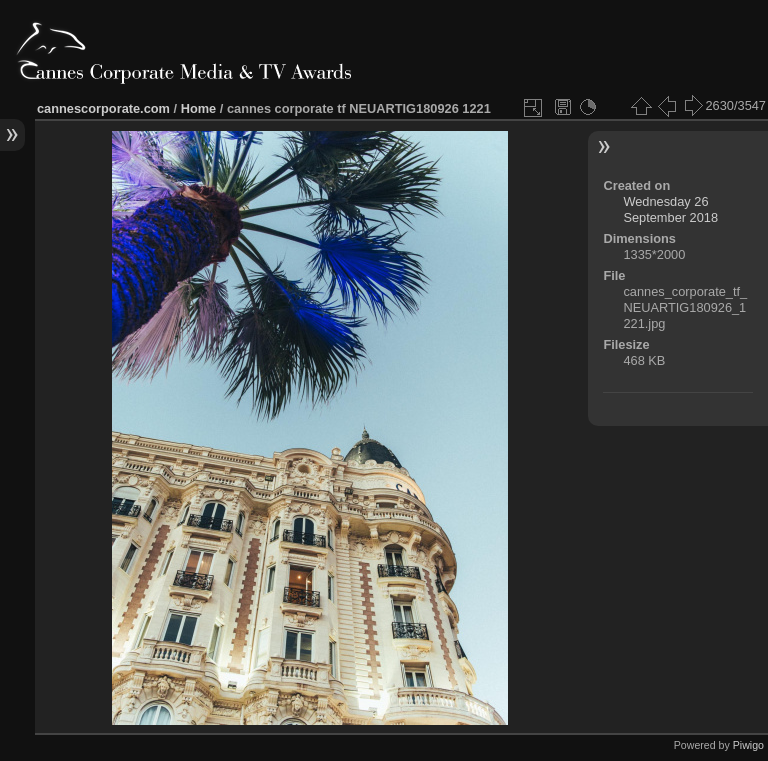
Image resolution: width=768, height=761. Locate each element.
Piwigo (748, 745)
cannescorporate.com (103, 108)
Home (199, 108)
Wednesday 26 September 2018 (670, 209)
